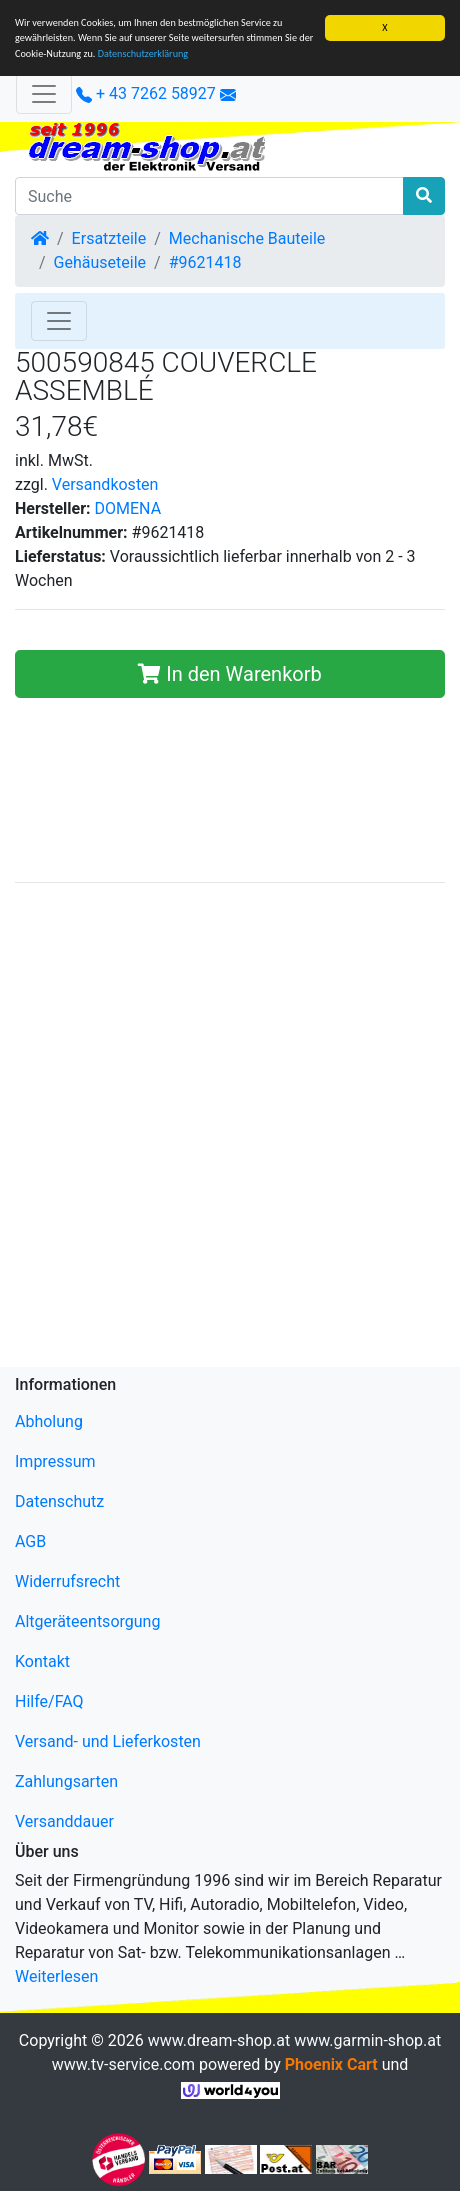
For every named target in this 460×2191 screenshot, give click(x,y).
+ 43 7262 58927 (146, 93)
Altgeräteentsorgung (87, 1621)
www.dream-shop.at (219, 2040)
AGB (30, 1541)
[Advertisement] (230, 1129)
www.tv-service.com (123, 2064)
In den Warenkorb (229, 674)
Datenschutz (59, 1501)
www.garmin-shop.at (367, 2040)
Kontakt (42, 1661)
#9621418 (205, 262)
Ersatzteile (109, 238)
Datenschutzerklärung (143, 53)
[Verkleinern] (44, 94)
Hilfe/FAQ (49, 1701)
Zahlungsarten (66, 1781)
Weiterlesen (56, 1976)
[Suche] (209, 196)
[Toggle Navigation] (59, 321)
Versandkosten (105, 484)
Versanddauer (64, 1821)
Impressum (55, 1461)
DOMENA (128, 508)
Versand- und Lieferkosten (108, 1741)
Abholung (49, 1421)
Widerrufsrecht (67, 1581)
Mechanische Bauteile (247, 238)
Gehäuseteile (100, 262)
